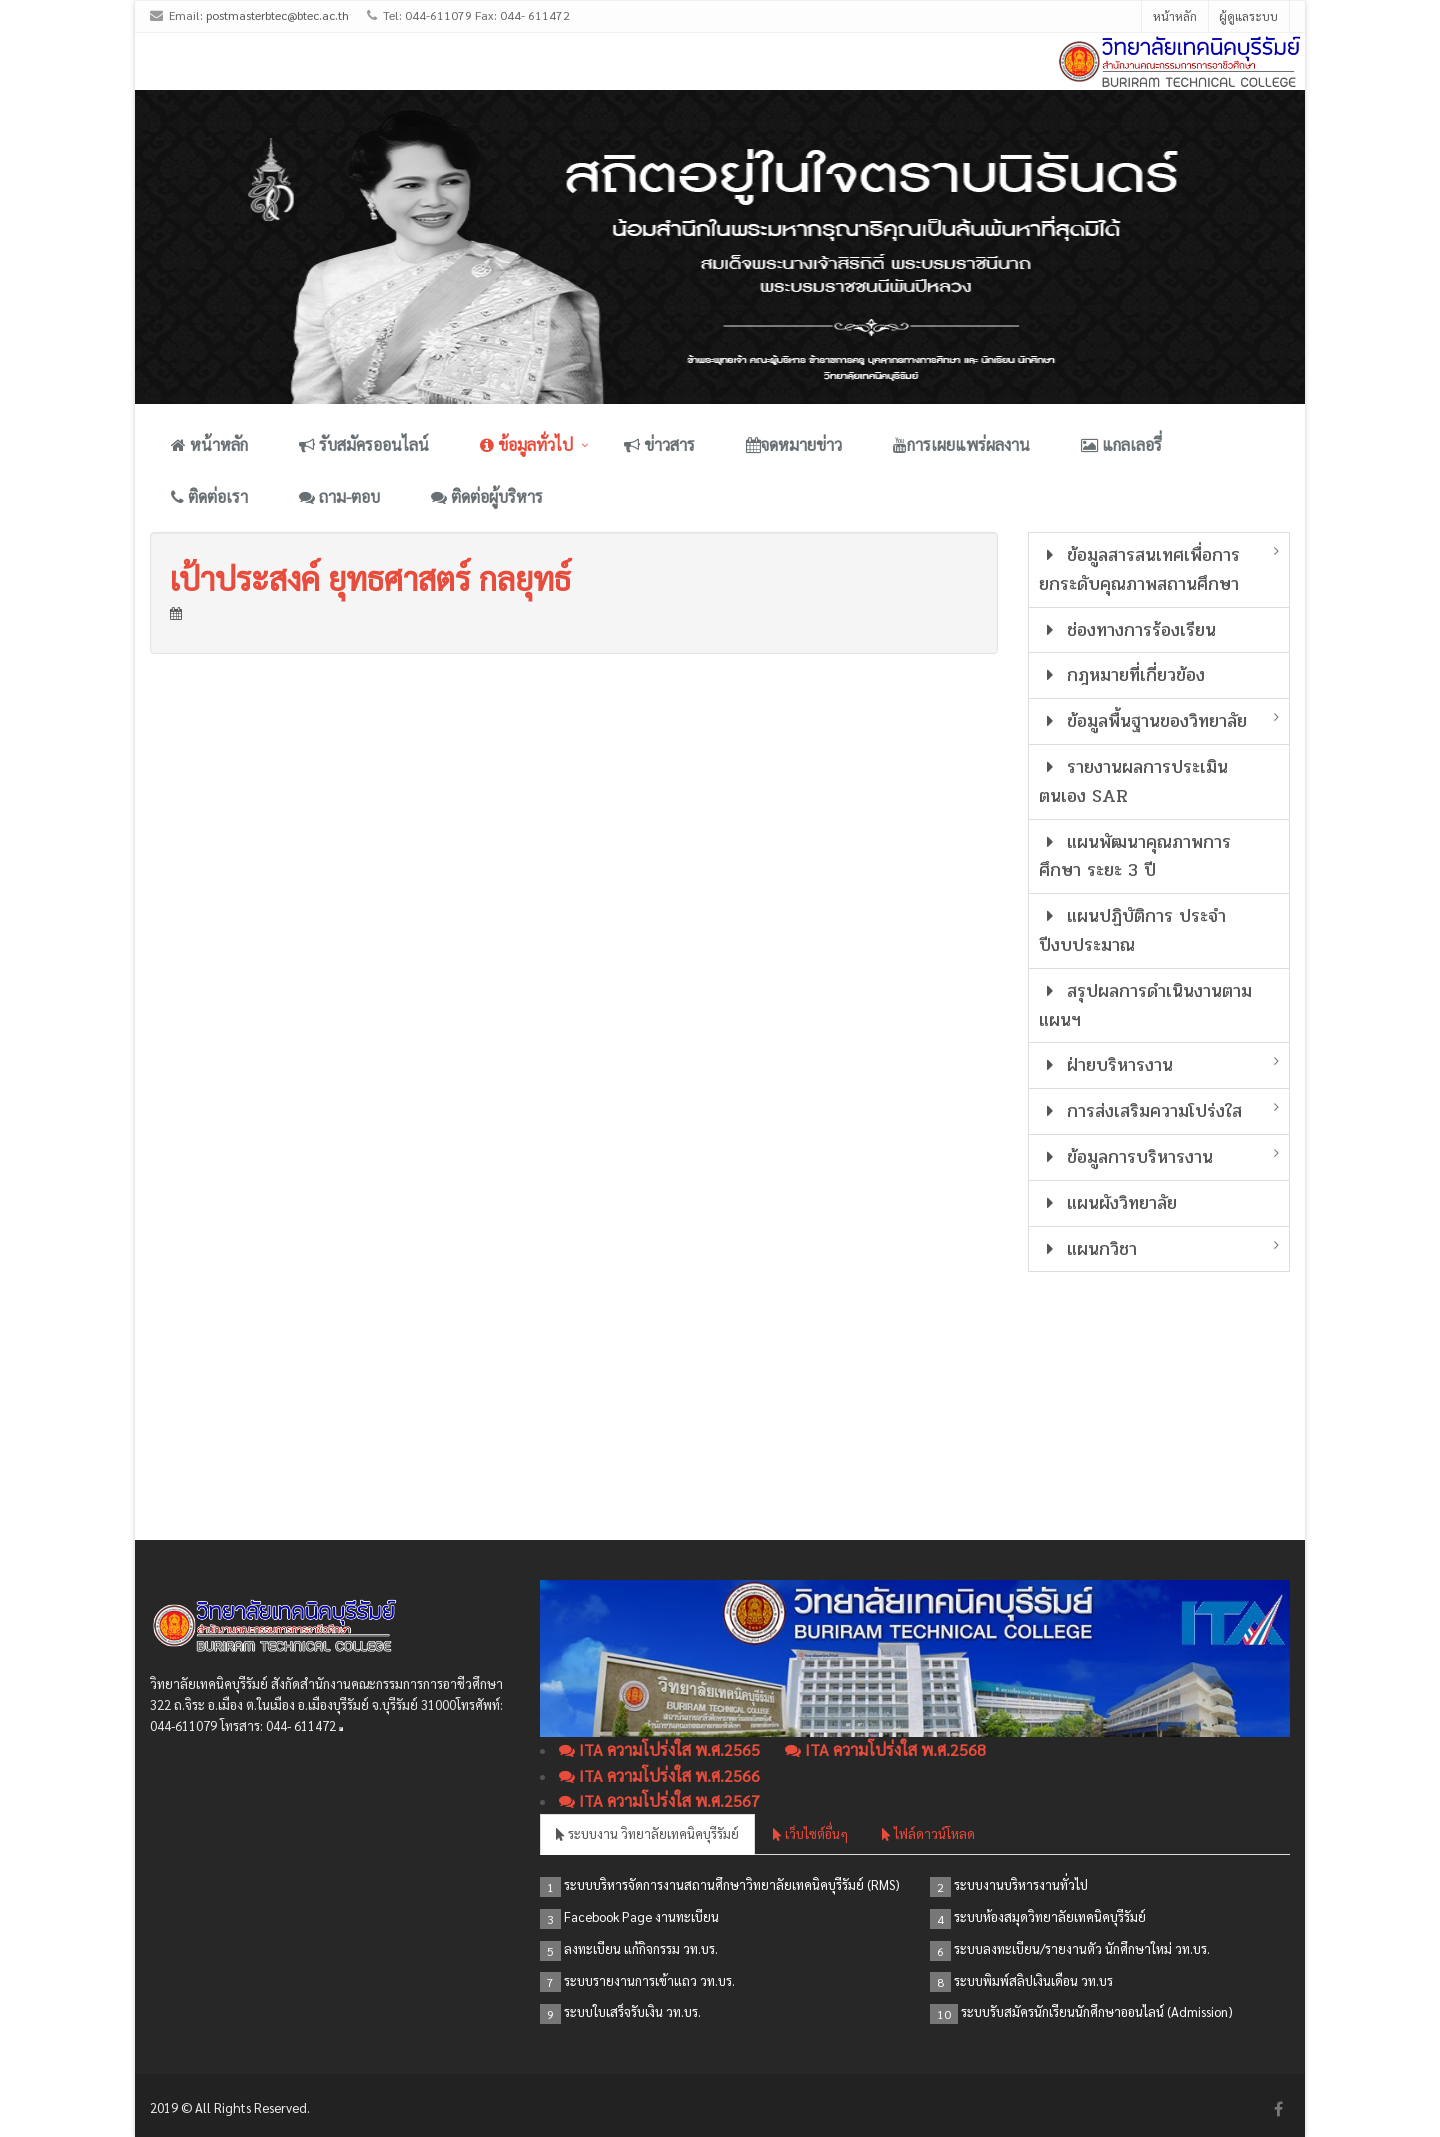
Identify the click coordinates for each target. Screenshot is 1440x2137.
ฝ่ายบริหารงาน (1106, 1065)
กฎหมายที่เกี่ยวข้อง (1122, 675)
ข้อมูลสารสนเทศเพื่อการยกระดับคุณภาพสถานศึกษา (1140, 569)
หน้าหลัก (1175, 16)
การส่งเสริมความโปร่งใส (1141, 1111)
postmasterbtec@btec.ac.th (277, 15)
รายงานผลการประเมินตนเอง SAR (1134, 781)
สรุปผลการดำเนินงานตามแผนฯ (1146, 1005)
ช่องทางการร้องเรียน (1128, 630)
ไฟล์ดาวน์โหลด (928, 1833)
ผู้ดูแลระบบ (1248, 16)
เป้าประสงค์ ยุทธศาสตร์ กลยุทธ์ (370, 577)
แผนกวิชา (1088, 1249)
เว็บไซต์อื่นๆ (810, 1833)
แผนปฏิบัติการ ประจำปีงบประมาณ (1133, 930)
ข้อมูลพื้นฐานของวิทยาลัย (1143, 721)
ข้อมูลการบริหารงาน (1126, 1157)
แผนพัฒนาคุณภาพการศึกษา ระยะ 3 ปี (1135, 856)
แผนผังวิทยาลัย (1108, 1203)
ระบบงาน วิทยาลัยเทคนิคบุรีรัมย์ (647, 1833)
